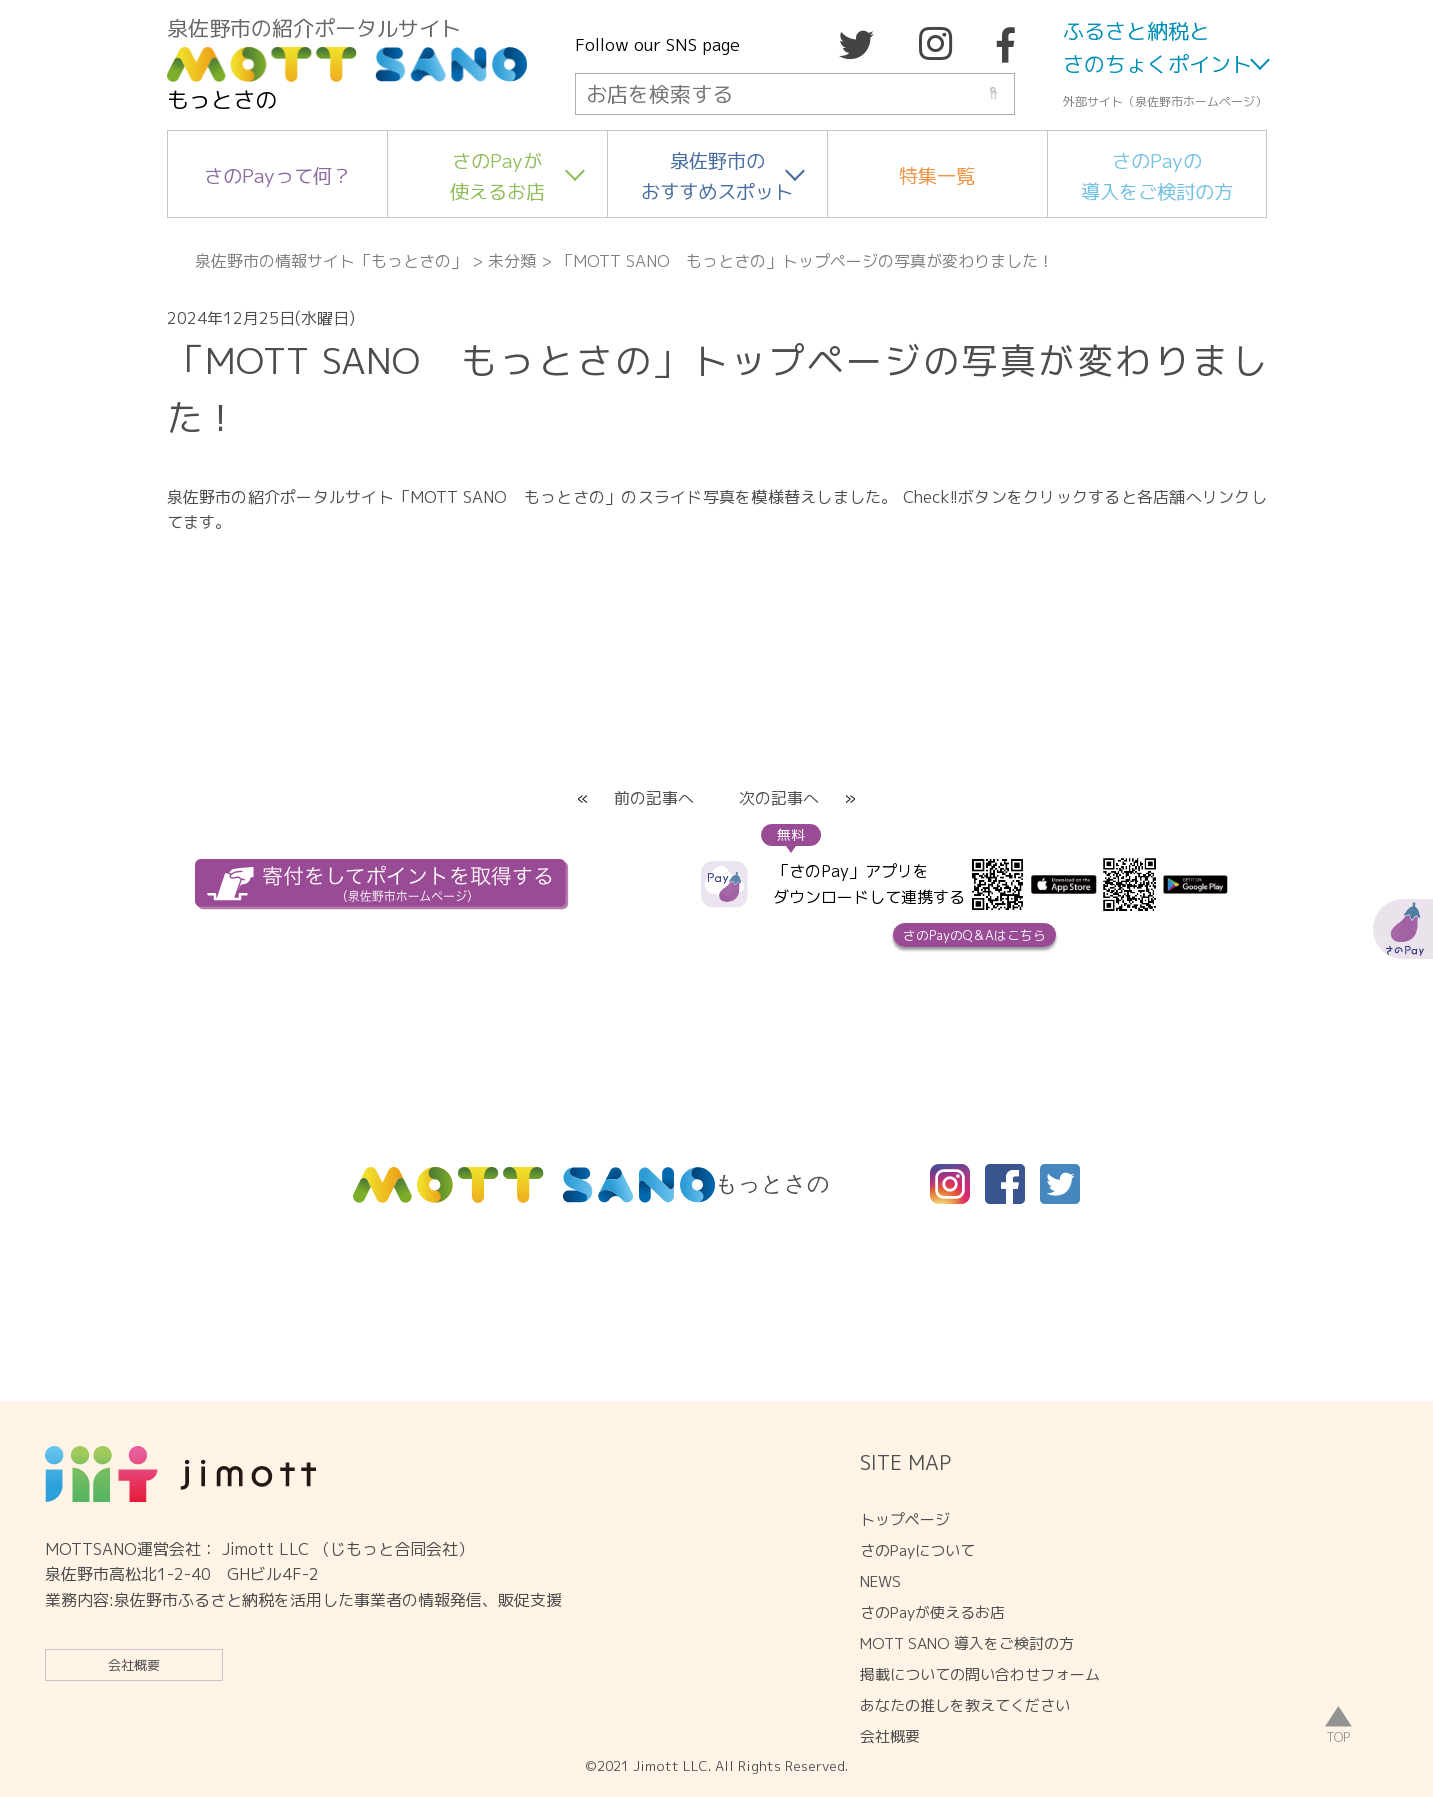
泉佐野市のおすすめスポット (717, 176)
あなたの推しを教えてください (965, 1705)
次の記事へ (779, 798)
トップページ (905, 1519)
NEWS (880, 1581)
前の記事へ (654, 798)
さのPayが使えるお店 (497, 176)
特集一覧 (937, 175)
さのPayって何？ (277, 175)
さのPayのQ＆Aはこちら (974, 935)
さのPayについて (917, 1550)
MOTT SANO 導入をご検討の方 (967, 1643)
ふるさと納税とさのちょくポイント (1157, 48)
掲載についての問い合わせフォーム (980, 1674)
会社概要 (134, 1665)
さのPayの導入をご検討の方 (1157, 176)
